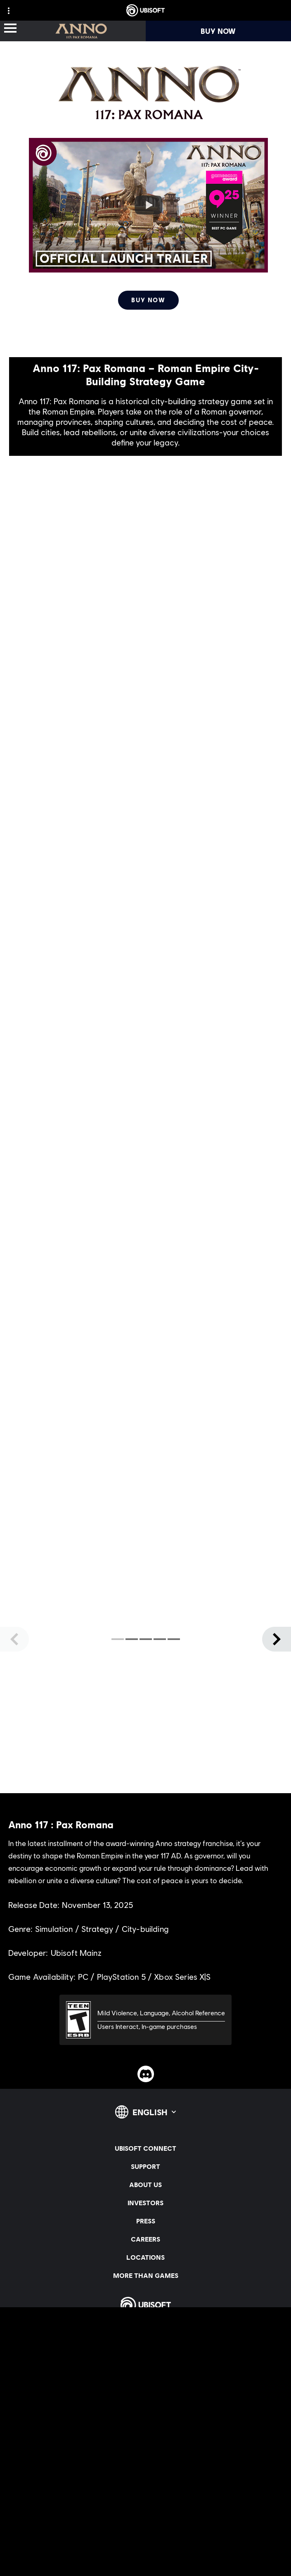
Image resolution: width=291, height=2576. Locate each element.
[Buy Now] (148, 300)
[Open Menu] (10, 29)
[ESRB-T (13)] (145, 2020)
